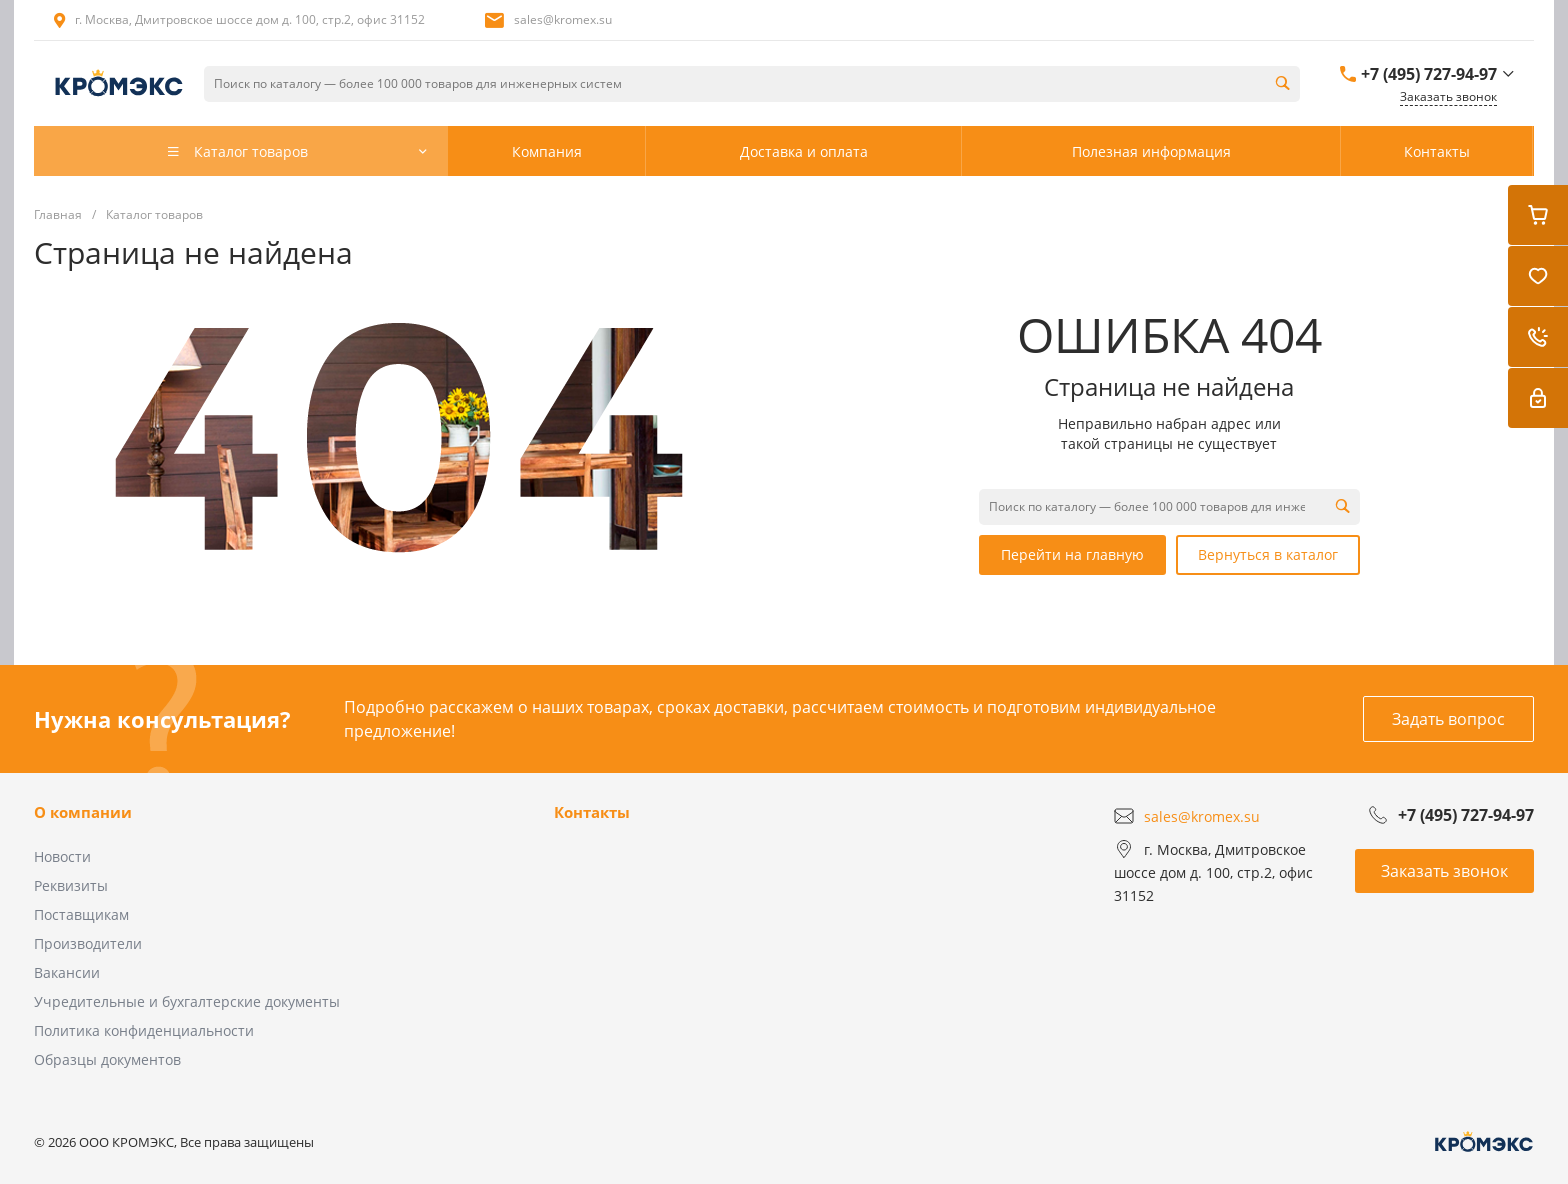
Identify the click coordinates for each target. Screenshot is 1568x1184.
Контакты (592, 812)
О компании (83, 812)
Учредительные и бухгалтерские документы (187, 1001)
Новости (62, 856)
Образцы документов (107, 1059)
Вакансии (67, 972)
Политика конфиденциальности (144, 1030)
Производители (88, 943)
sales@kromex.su (563, 19)
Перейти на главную (1072, 554)
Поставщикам (81, 914)
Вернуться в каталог (1268, 554)
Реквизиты (71, 885)
